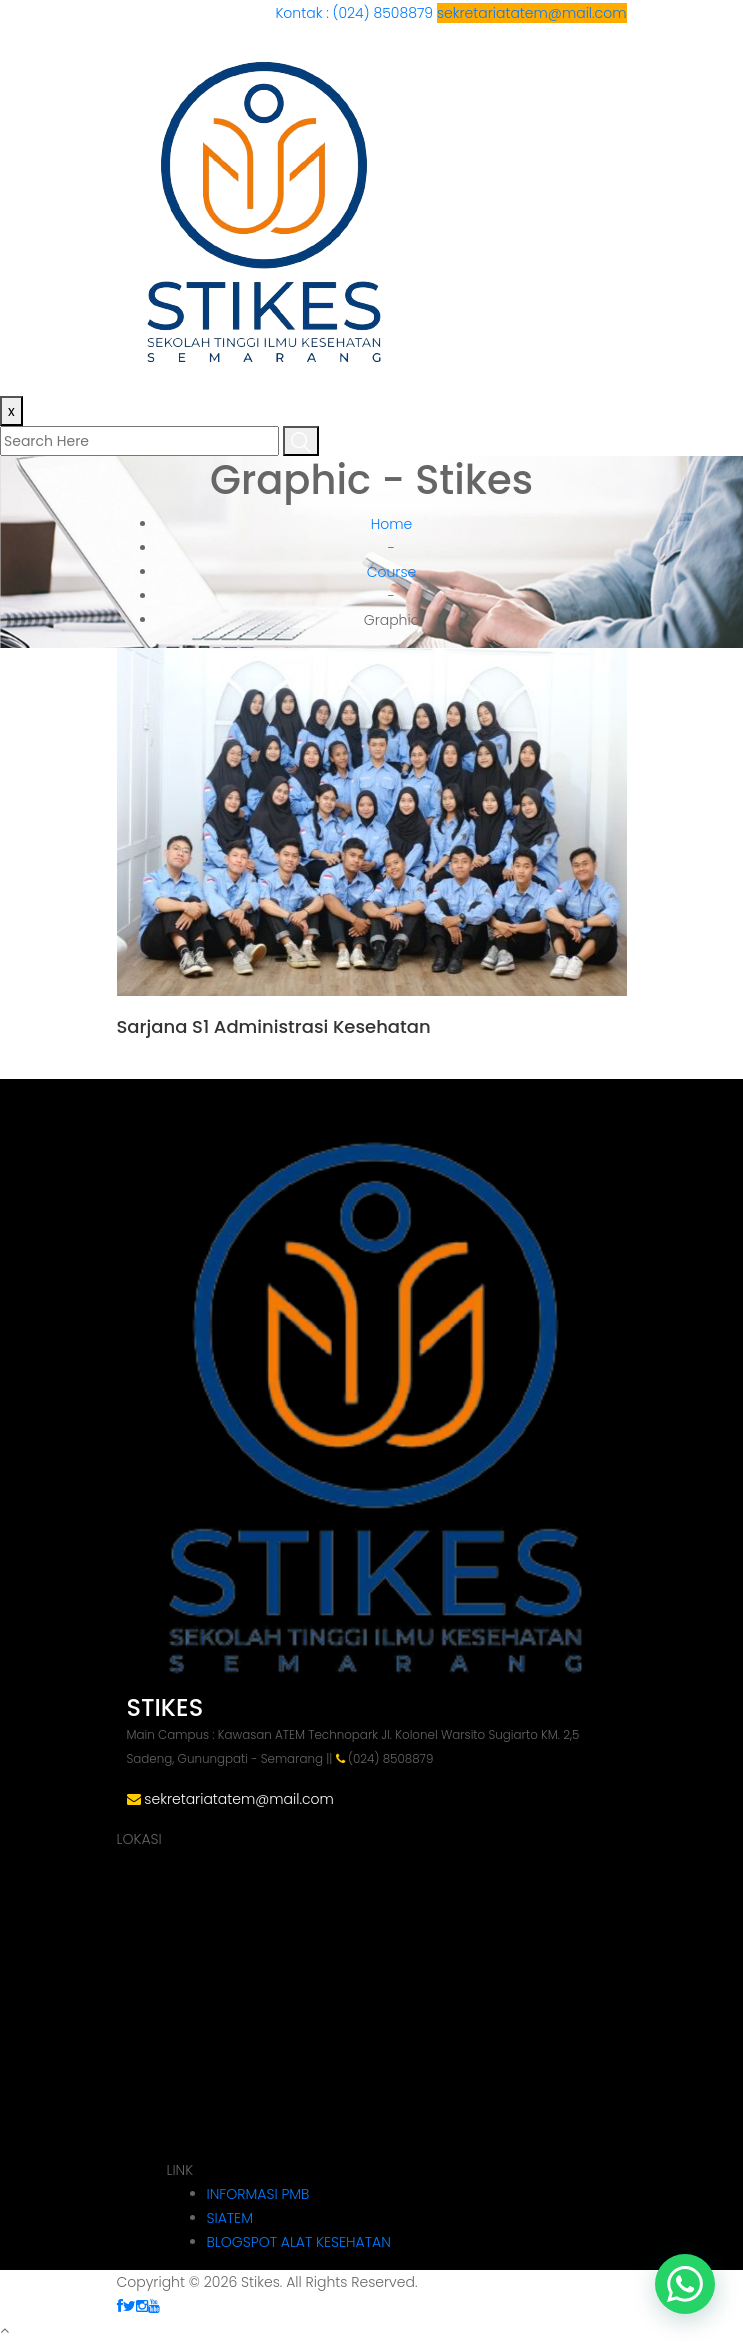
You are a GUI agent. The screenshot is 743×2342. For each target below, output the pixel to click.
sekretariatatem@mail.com (532, 13)
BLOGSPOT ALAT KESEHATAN (299, 2242)
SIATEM (230, 2218)
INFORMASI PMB (258, 2194)
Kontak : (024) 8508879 (356, 13)
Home (392, 524)
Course (392, 572)
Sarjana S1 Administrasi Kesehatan (274, 1026)
